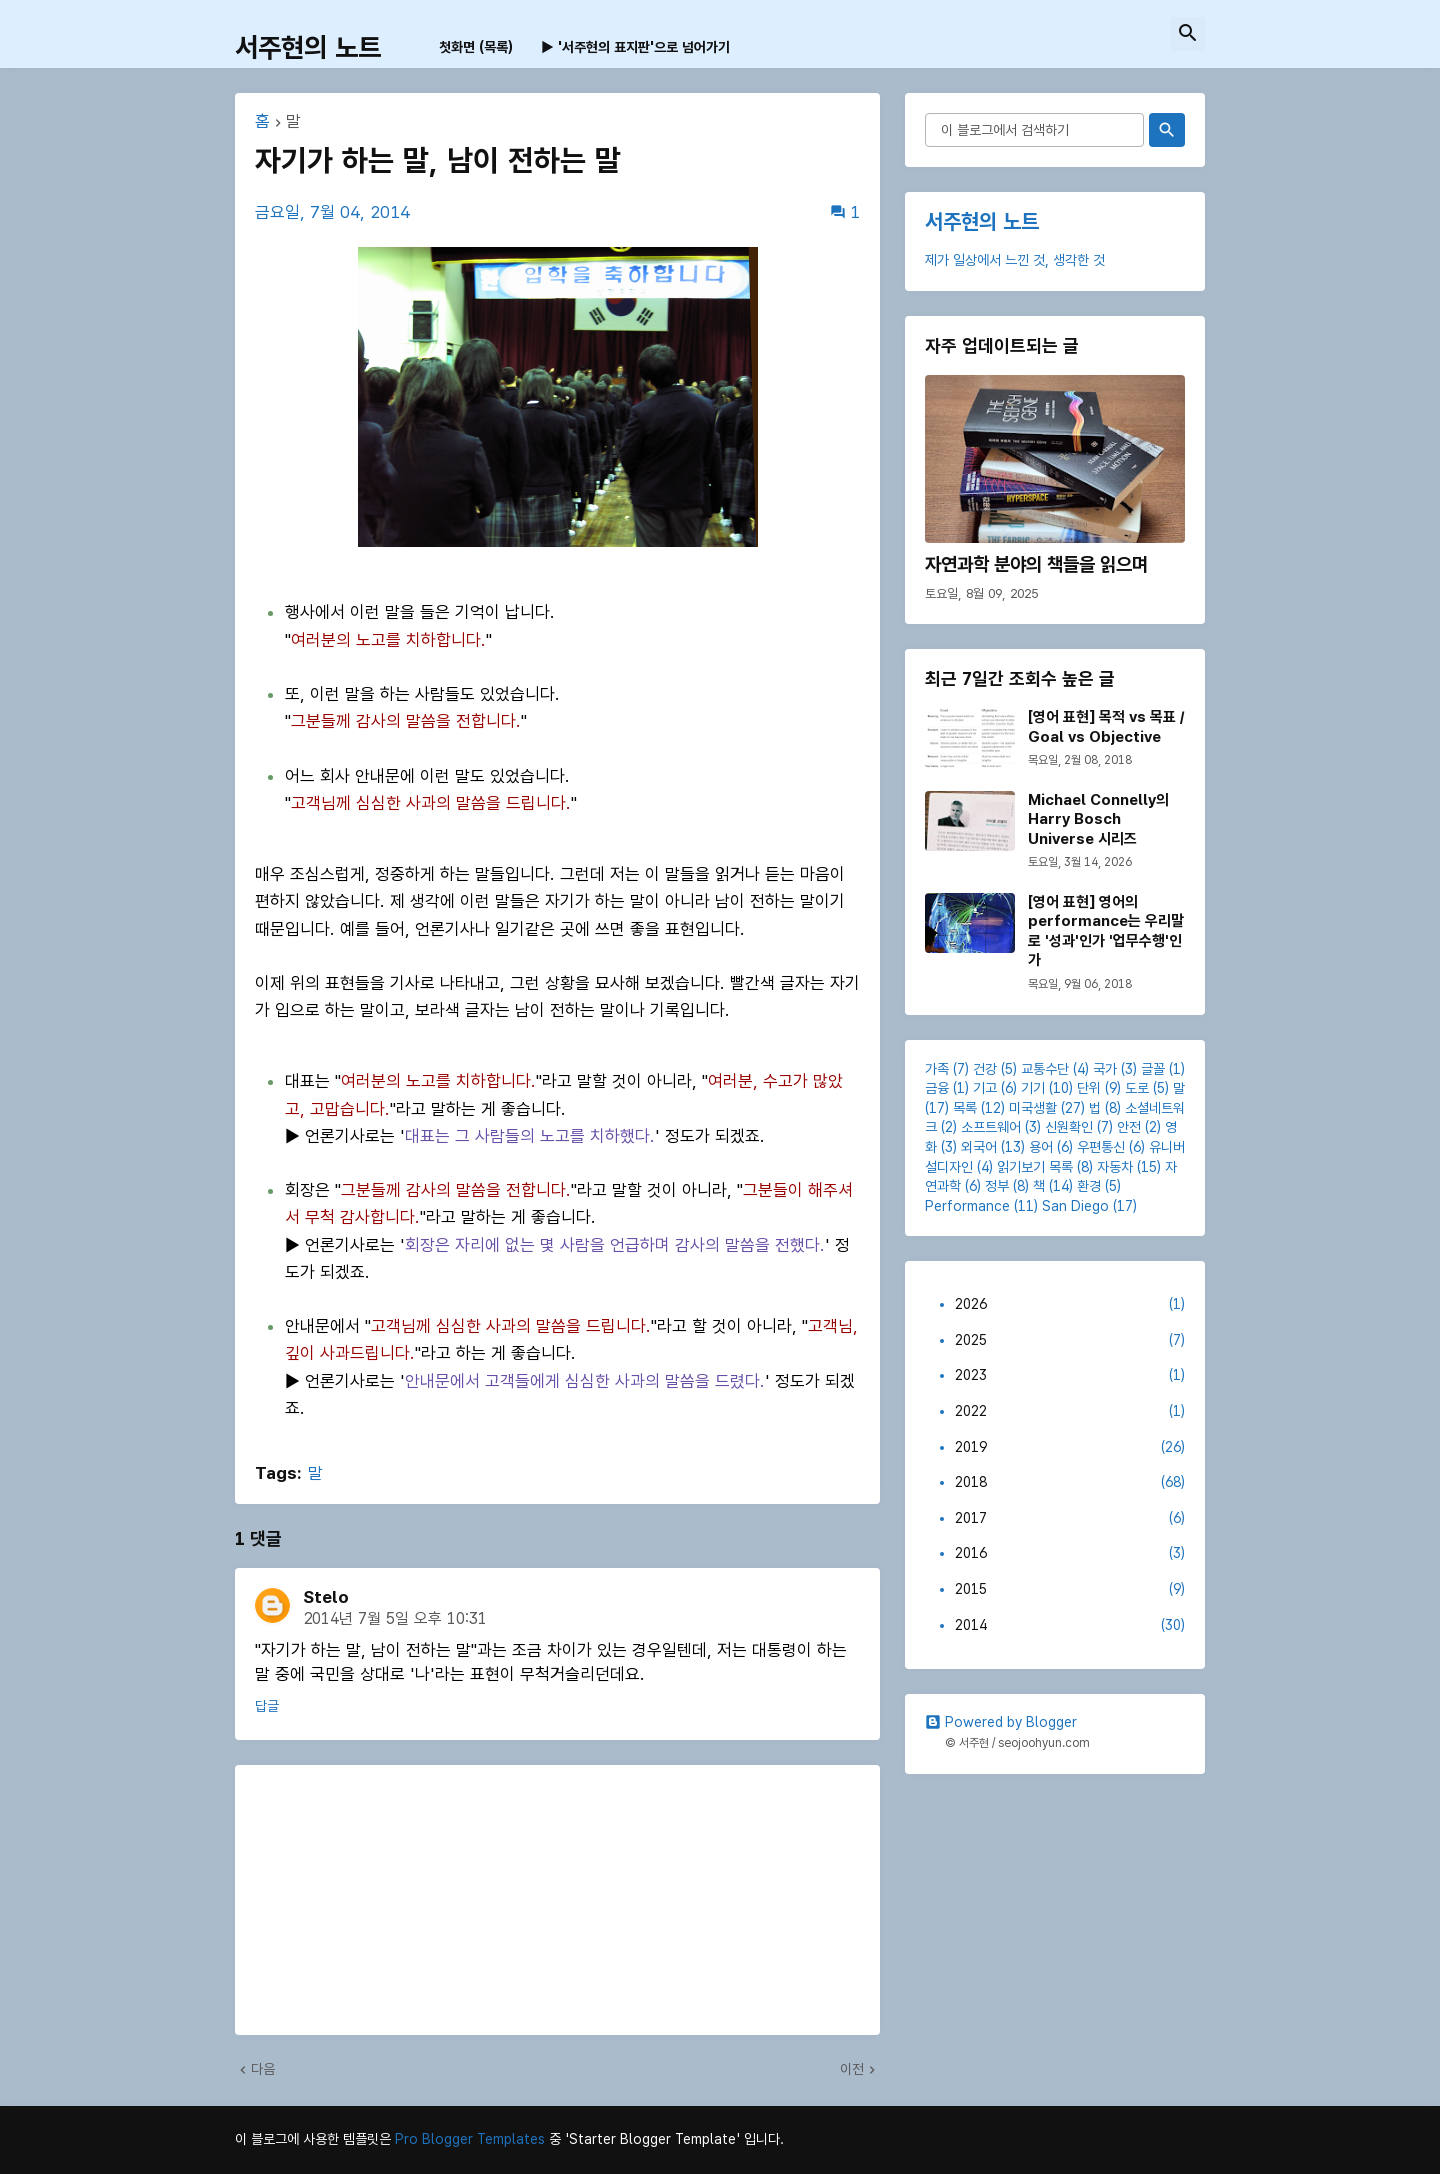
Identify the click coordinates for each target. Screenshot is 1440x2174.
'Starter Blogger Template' (652, 2139)
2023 (1070, 1376)
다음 (263, 2069)
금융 (937, 1088)
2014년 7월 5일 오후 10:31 (395, 1618)
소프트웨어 (991, 1127)
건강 (985, 1069)
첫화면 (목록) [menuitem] (476, 47)
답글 (267, 1706)
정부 (997, 1186)
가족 (937, 1069)
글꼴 (1153, 1069)
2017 (1070, 1519)
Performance (967, 1206)
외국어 (979, 1147)
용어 (1041, 1147)
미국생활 (1033, 1108)
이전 (852, 2069)
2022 (1070, 1412)
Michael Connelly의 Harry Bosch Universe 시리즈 (1098, 819)
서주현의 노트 (308, 47)
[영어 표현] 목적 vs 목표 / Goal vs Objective (1106, 727)
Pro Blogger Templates (470, 2139)
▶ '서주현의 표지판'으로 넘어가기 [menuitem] (635, 47)
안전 (1129, 1127)
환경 (1089, 1186)
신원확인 (1069, 1127)
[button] (1188, 34)
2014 (1070, 1626)
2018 (1070, 1483)
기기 (1033, 1088)
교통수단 (1045, 1069)
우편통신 (1101, 1147)
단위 (1089, 1088)
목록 (965, 1108)
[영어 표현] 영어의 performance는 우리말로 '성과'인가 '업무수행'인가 (1106, 931)
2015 (1070, 1590)
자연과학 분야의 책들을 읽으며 (1036, 564)
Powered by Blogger (1001, 1722)
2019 (1070, 1448)
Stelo (326, 1597)
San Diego (1075, 1206)
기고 (985, 1088)
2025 (1070, 1341)
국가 (1105, 1069)
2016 (1070, 1554)
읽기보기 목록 (1035, 1167)
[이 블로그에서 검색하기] (1034, 130)
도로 (1137, 1088)
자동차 (1115, 1167)
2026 (1070, 1305)
